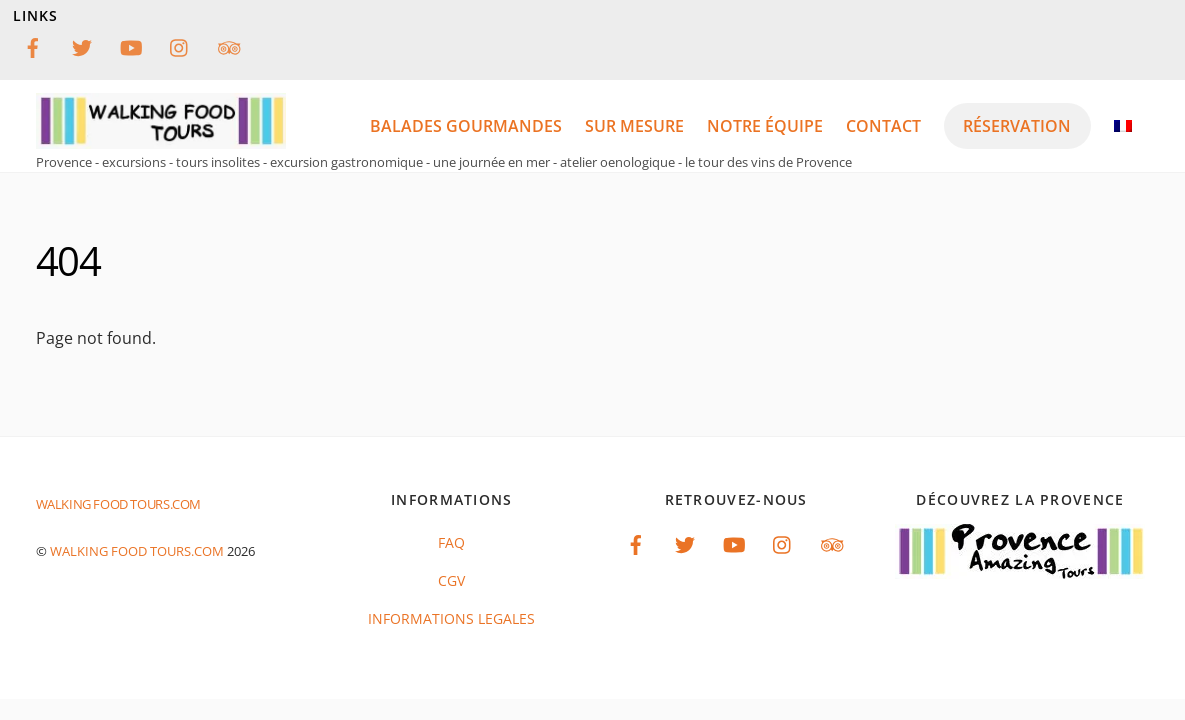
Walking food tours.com (137, 551)
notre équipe (765, 126)
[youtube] (131, 45)
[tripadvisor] (229, 45)
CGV (451, 580)
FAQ (451, 542)
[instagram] (180, 45)
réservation (1017, 126)
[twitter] (82, 45)
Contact (883, 126)
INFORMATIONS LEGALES (451, 618)
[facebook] (33, 45)
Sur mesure (634, 126)
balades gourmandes (466, 126)
